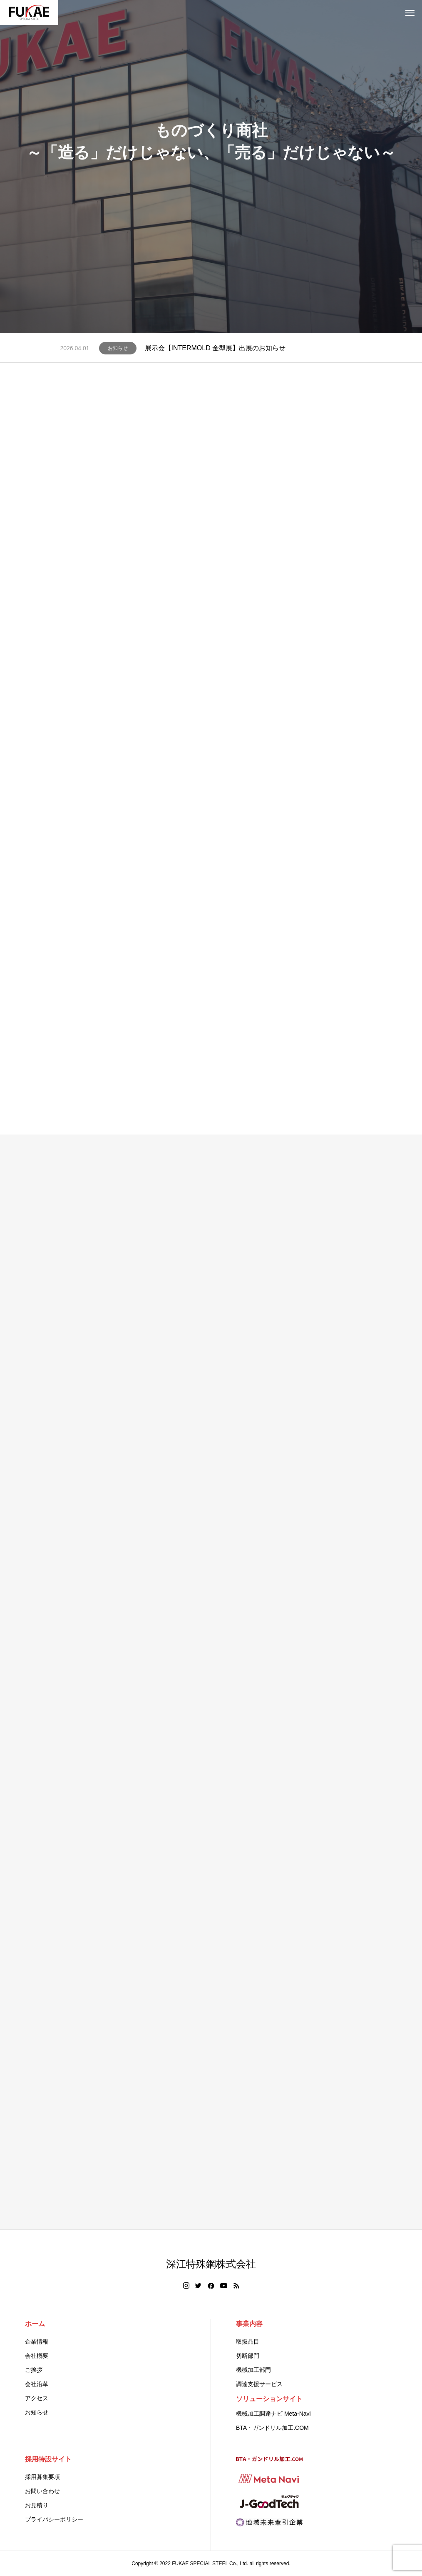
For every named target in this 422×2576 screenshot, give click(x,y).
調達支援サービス (259, 2384)
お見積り (36, 2505)
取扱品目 (247, 2341)
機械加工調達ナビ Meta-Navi (273, 2413)
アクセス (36, 2398)
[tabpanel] (211, 166)
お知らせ (118, 348)
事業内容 (249, 2323)
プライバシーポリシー (54, 2519)
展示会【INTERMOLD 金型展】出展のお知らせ (215, 348)
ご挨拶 (33, 2370)
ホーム (35, 2323)
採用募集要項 (42, 2477)
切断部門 (247, 2355)
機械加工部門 (253, 2370)
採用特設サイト (48, 2459)
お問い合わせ (42, 2491)
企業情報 (36, 2341)
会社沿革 (36, 2384)
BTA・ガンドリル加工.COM (272, 2427)
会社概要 (36, 2355)
